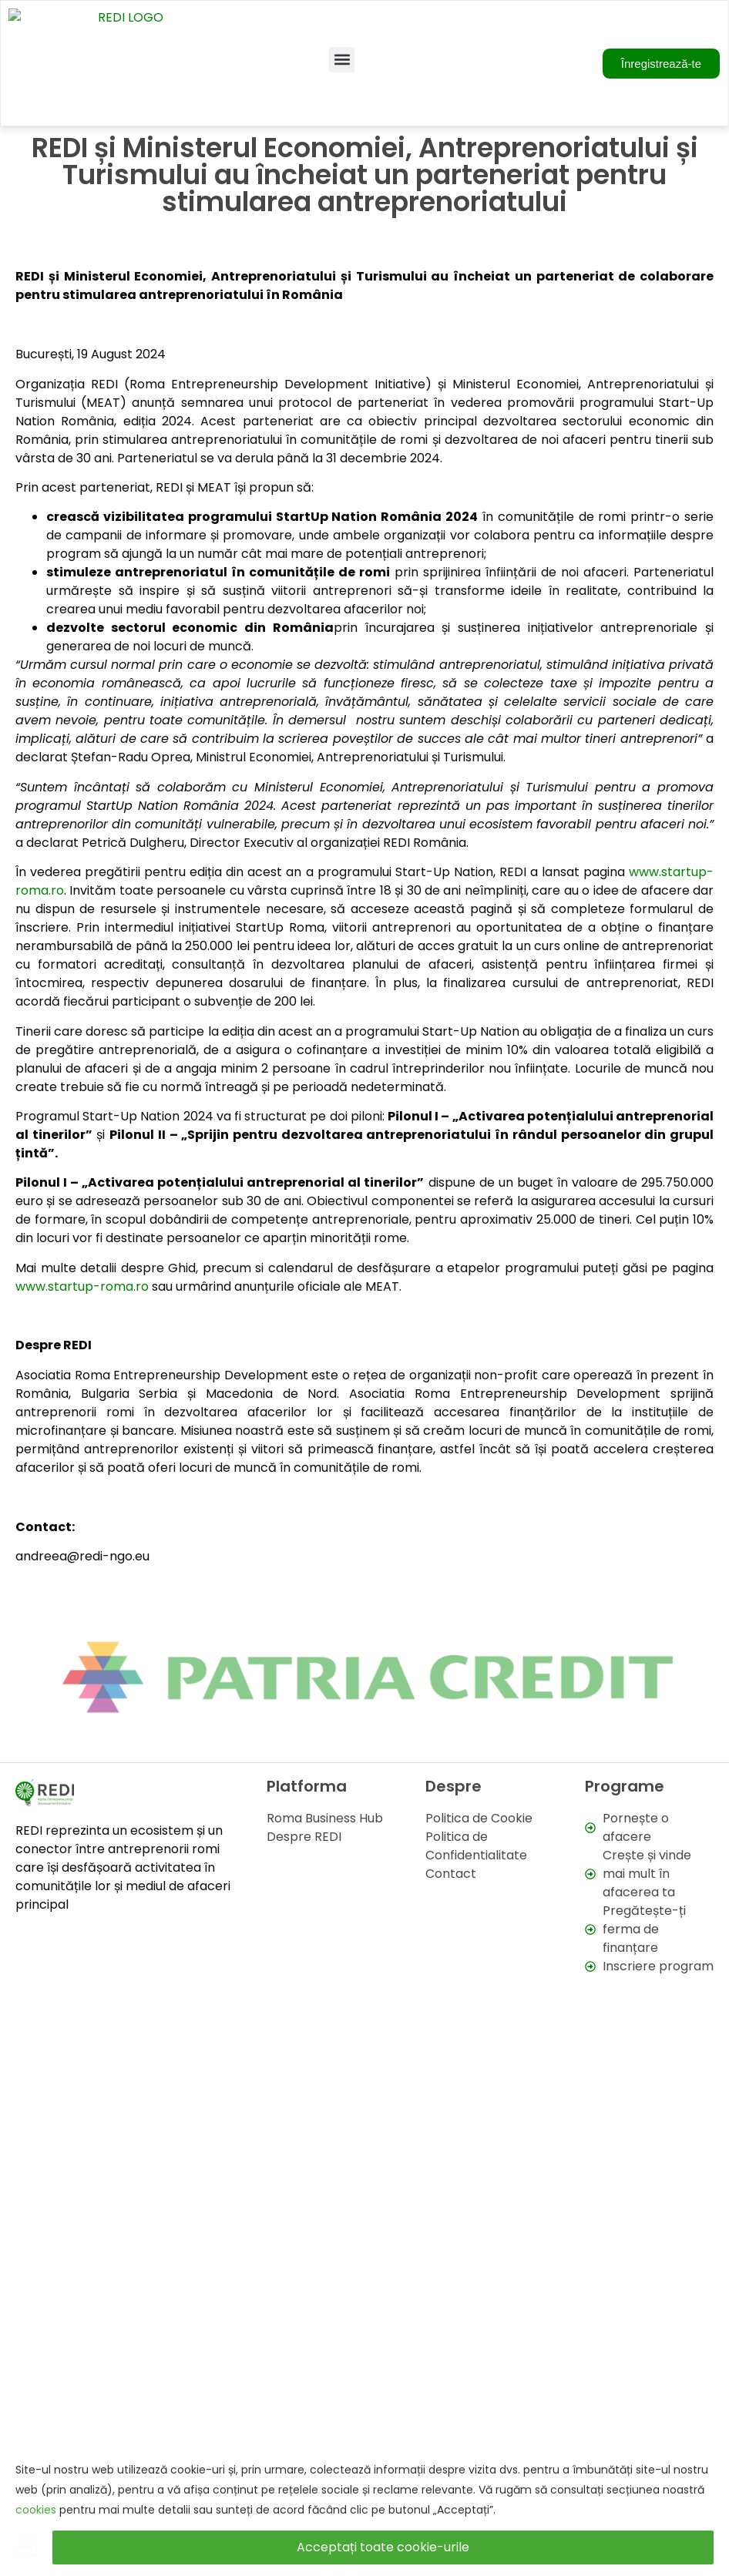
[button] (341, 22)
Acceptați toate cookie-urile (383, 2547)
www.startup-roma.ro (82, 1212)
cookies (35, 2509)
